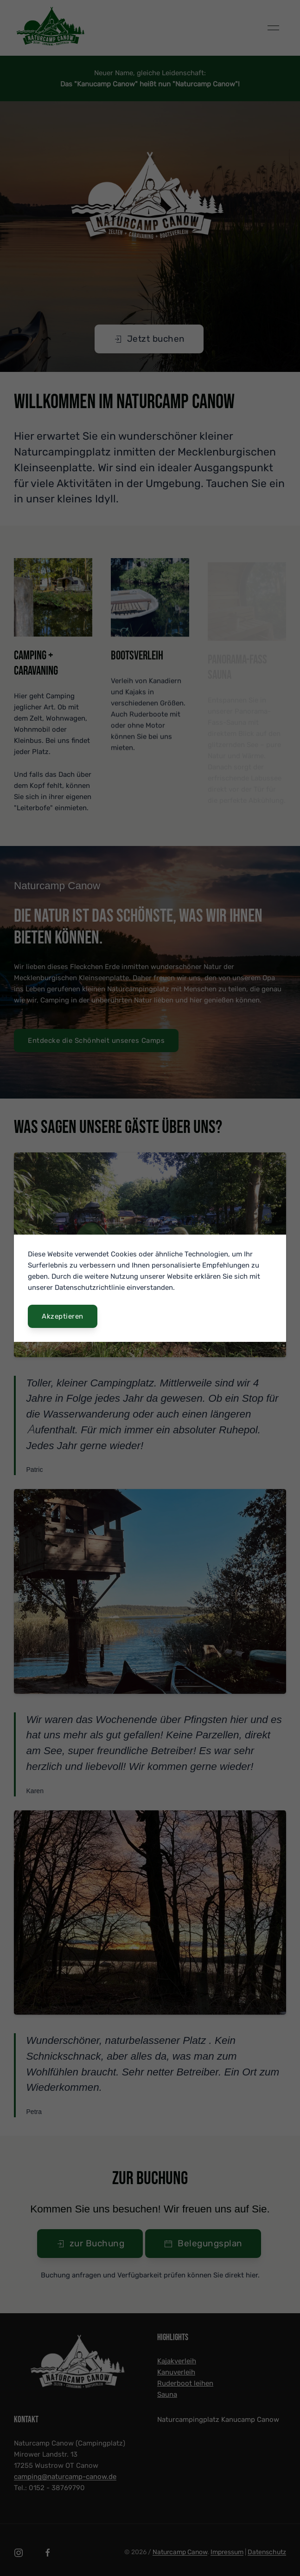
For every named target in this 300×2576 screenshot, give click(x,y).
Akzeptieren (62, 1316)
